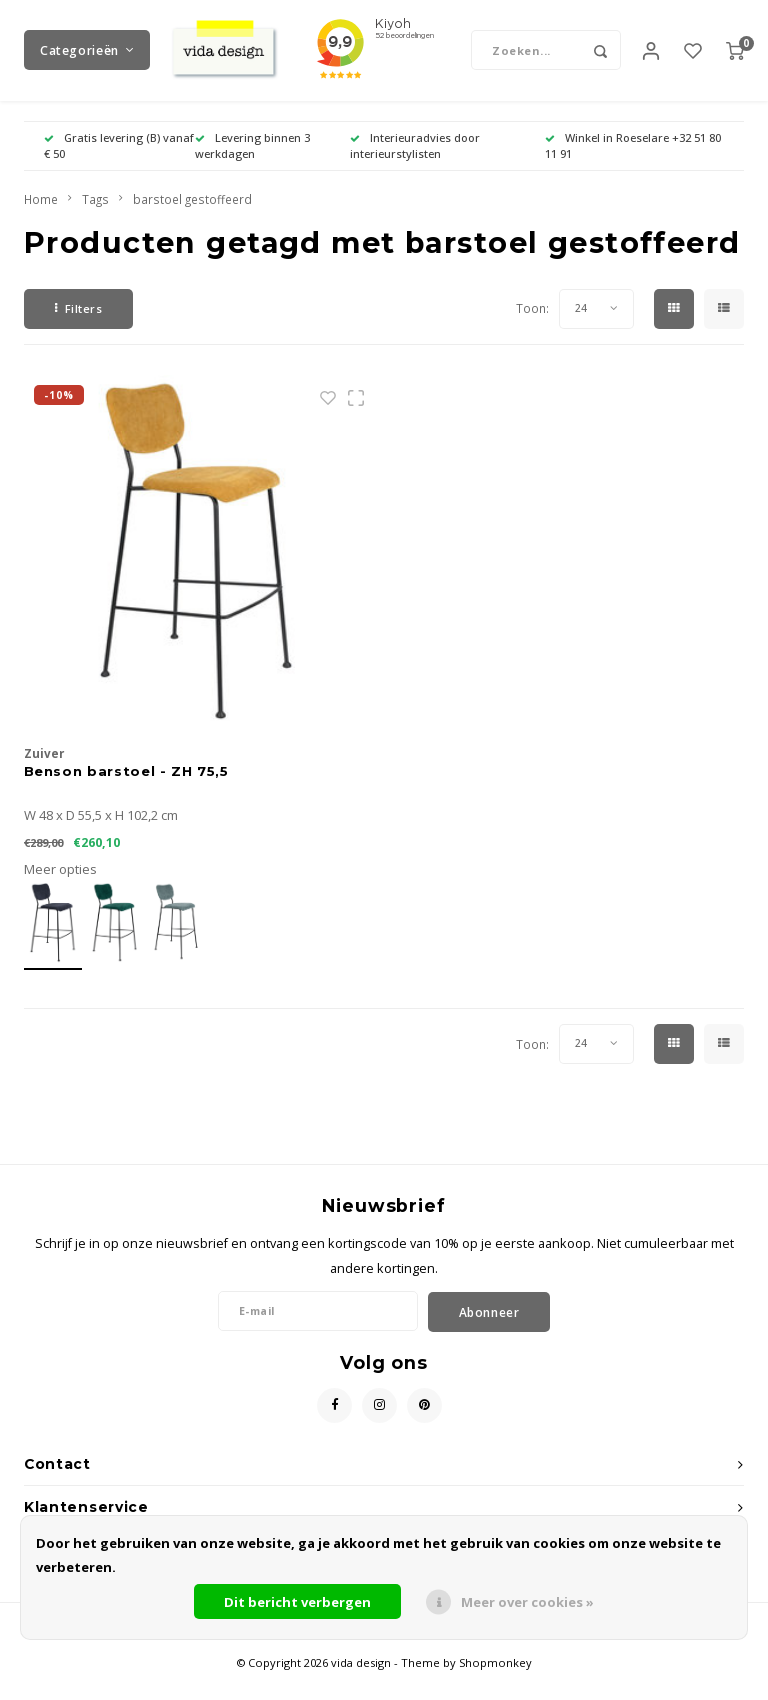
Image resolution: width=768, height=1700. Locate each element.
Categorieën (87, 59)
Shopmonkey (495, 1681)
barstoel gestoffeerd (192, 218)
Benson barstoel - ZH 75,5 (126, 789)
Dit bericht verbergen (297, 1602)
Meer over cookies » (527, 1602)
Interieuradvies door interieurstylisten (415, 164)
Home (41, 218)
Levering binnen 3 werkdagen (252, 164)
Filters (78, 327)
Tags (95, 218)
